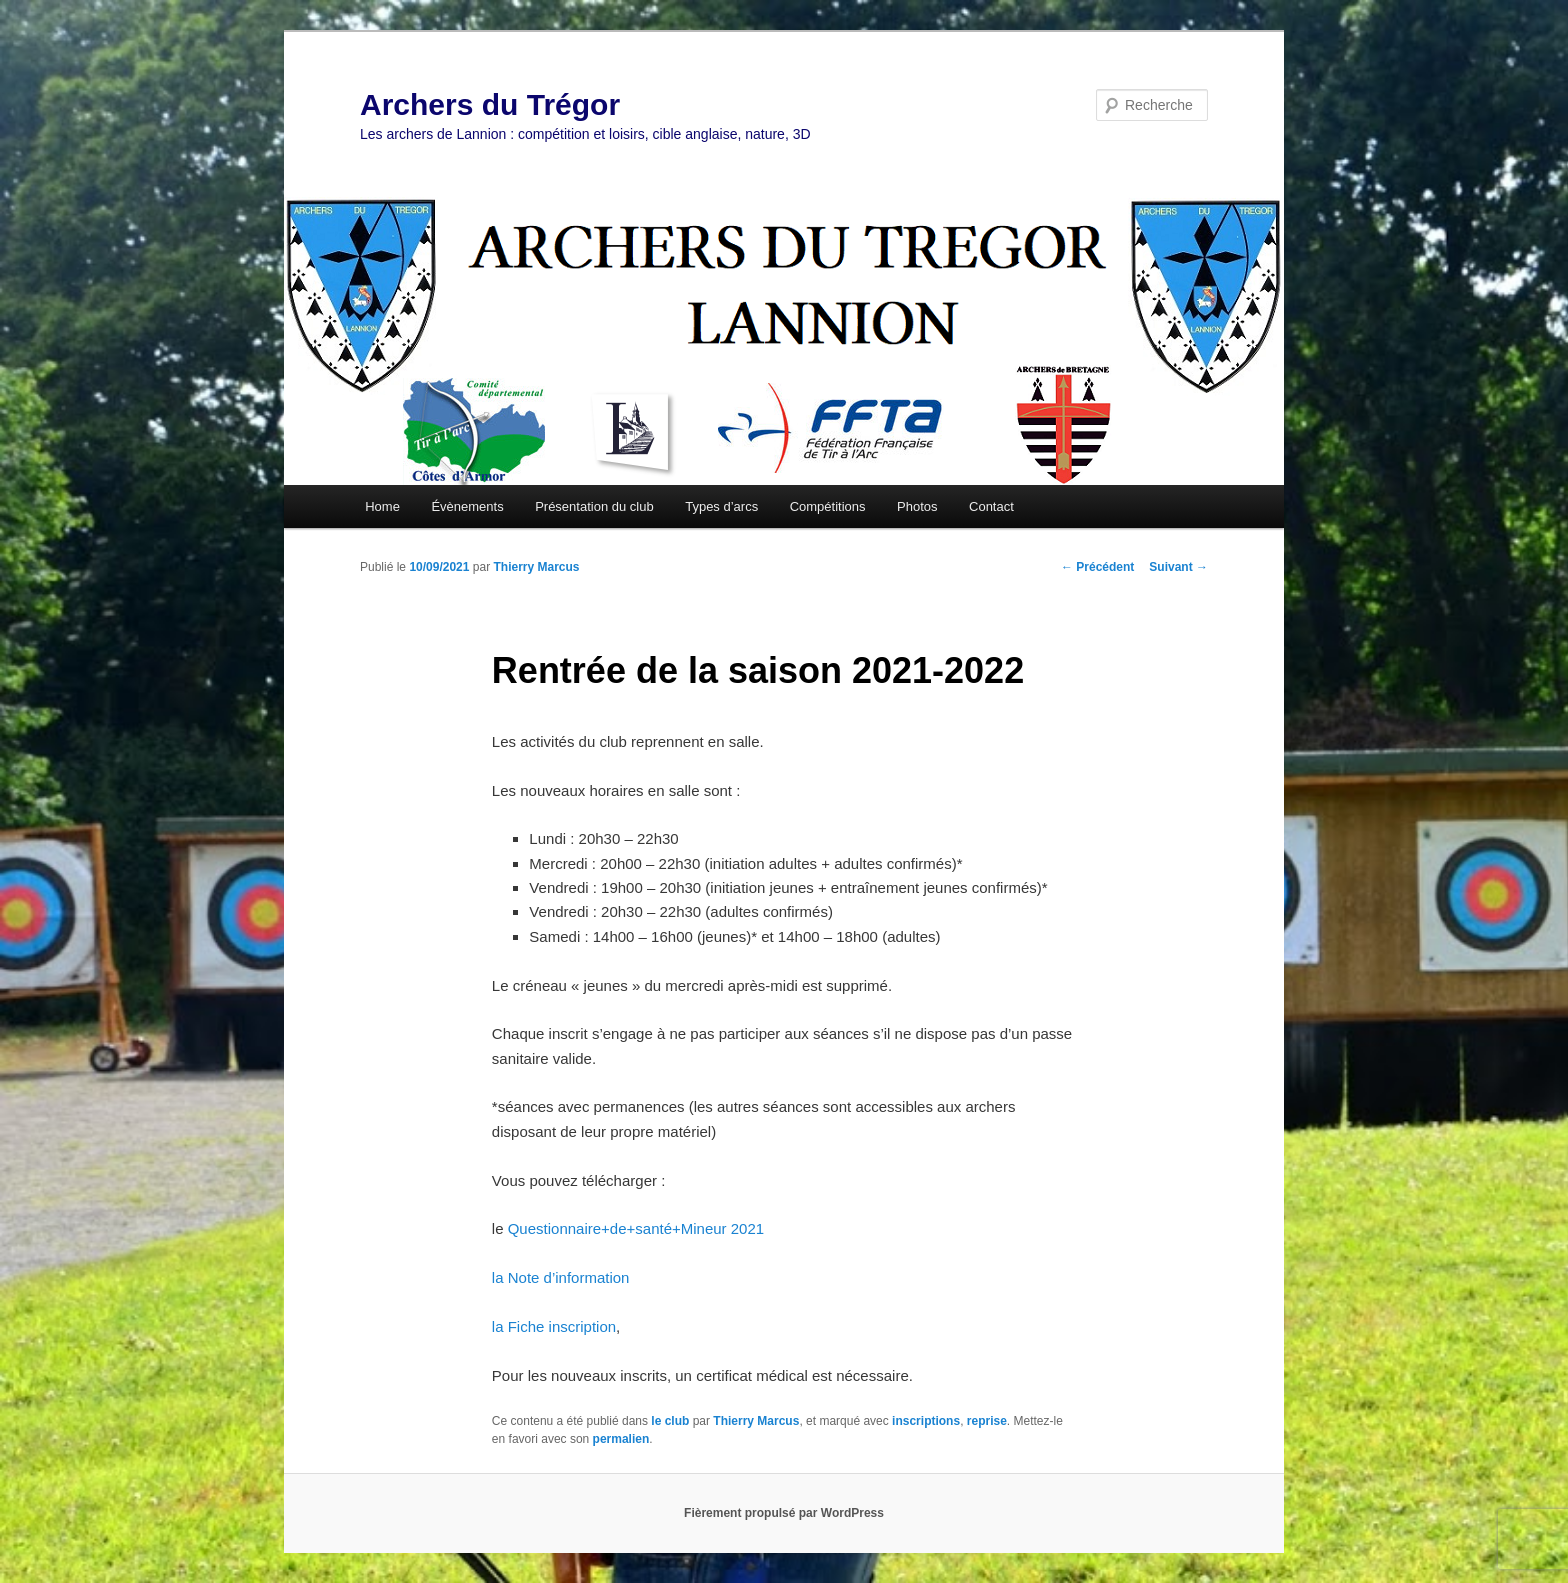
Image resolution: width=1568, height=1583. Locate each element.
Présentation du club (594, 506)
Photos (917, 506)
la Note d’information (561, 1277)
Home (382, 506)
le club (670, 1421)
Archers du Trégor (490, 104)
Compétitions (828, 506)
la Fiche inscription (554, 1326)
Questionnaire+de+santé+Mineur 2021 (636, 1228)
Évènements (467, 506)
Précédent (1097, 567)
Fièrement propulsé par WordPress (784, 1513)
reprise (987, 1421)
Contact (991, 506)
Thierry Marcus (536, 567)
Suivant (1178, 567)
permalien (621, 1439)
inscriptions (926, 1421)
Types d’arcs (721, 506)
